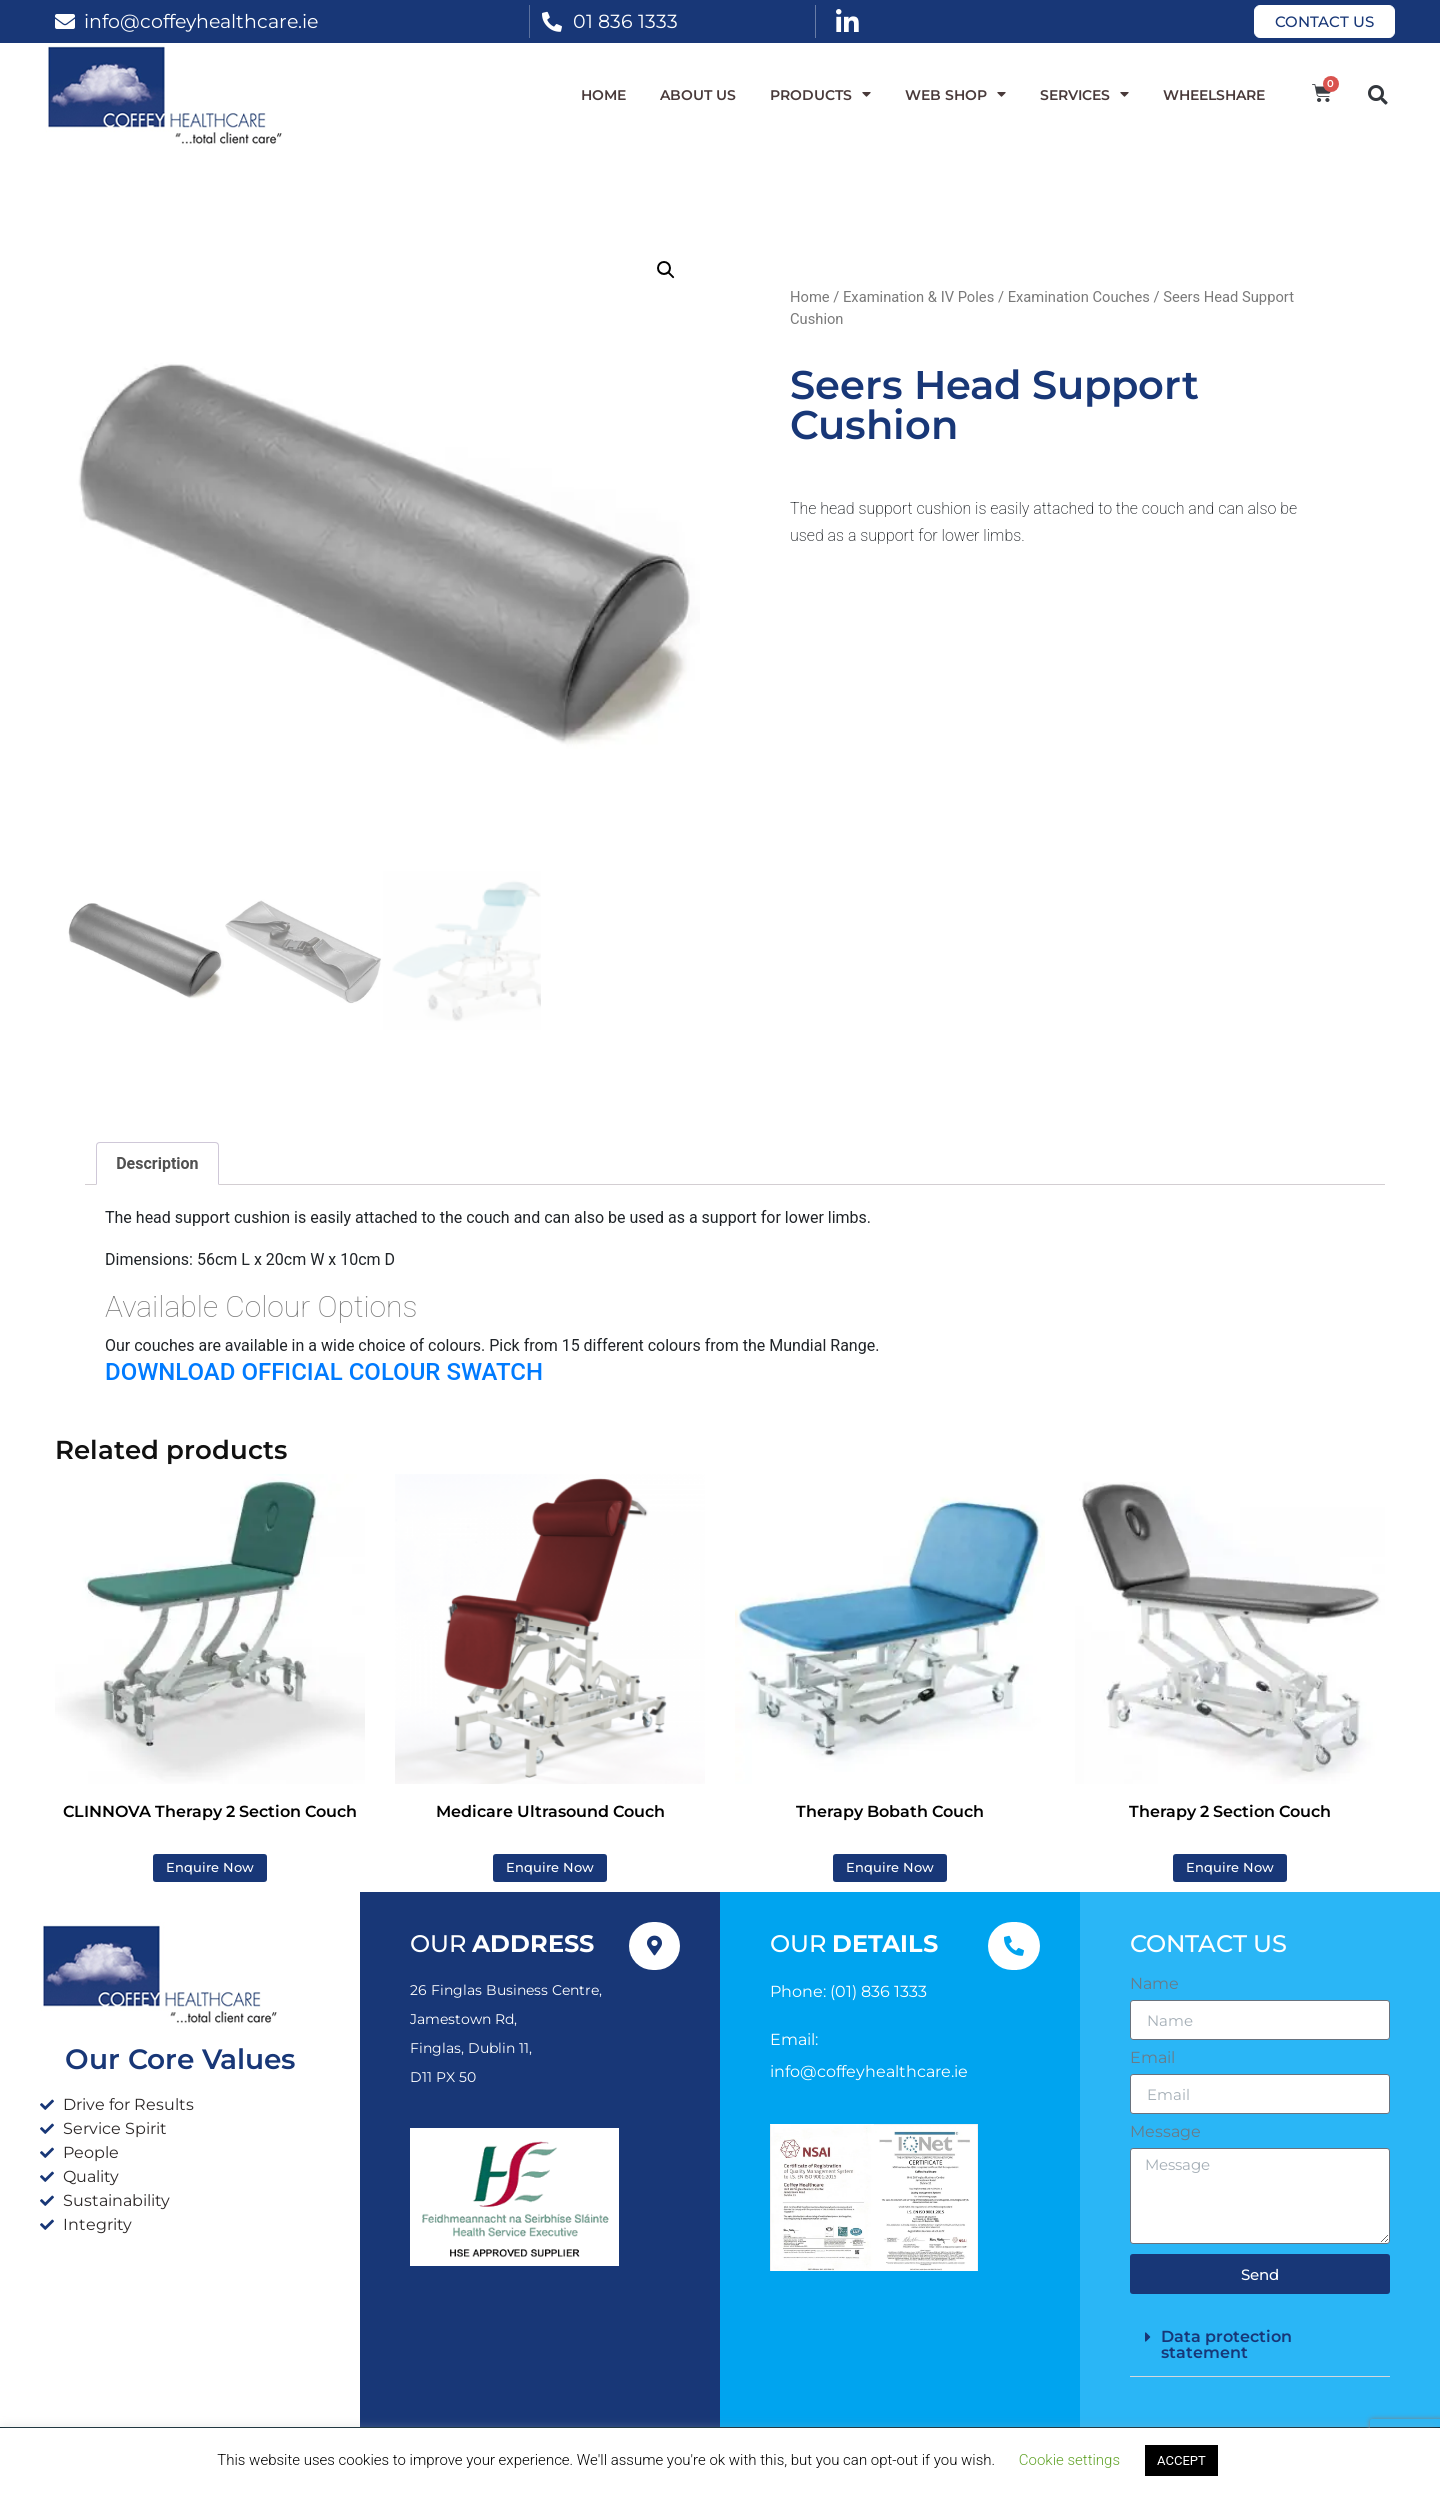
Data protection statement (1226, 2344)
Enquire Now (210, 1867)
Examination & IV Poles (918, 297)
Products (820, 95)
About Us (698, 95)
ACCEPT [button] (1181, 2460)
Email (1152, 2058)
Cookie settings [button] (1069, 2460)
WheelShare (1214, 95)
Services (1084, 95)
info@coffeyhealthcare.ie (201, 21)
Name (1154, 1984)
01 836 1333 (625, 21)
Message (1165, 2132)
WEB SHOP (955, 95)
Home (603, 95)
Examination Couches (1079, 297)
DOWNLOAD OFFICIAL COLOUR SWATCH (324, 1372)
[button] (1377, 94)
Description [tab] (157, 1163)
